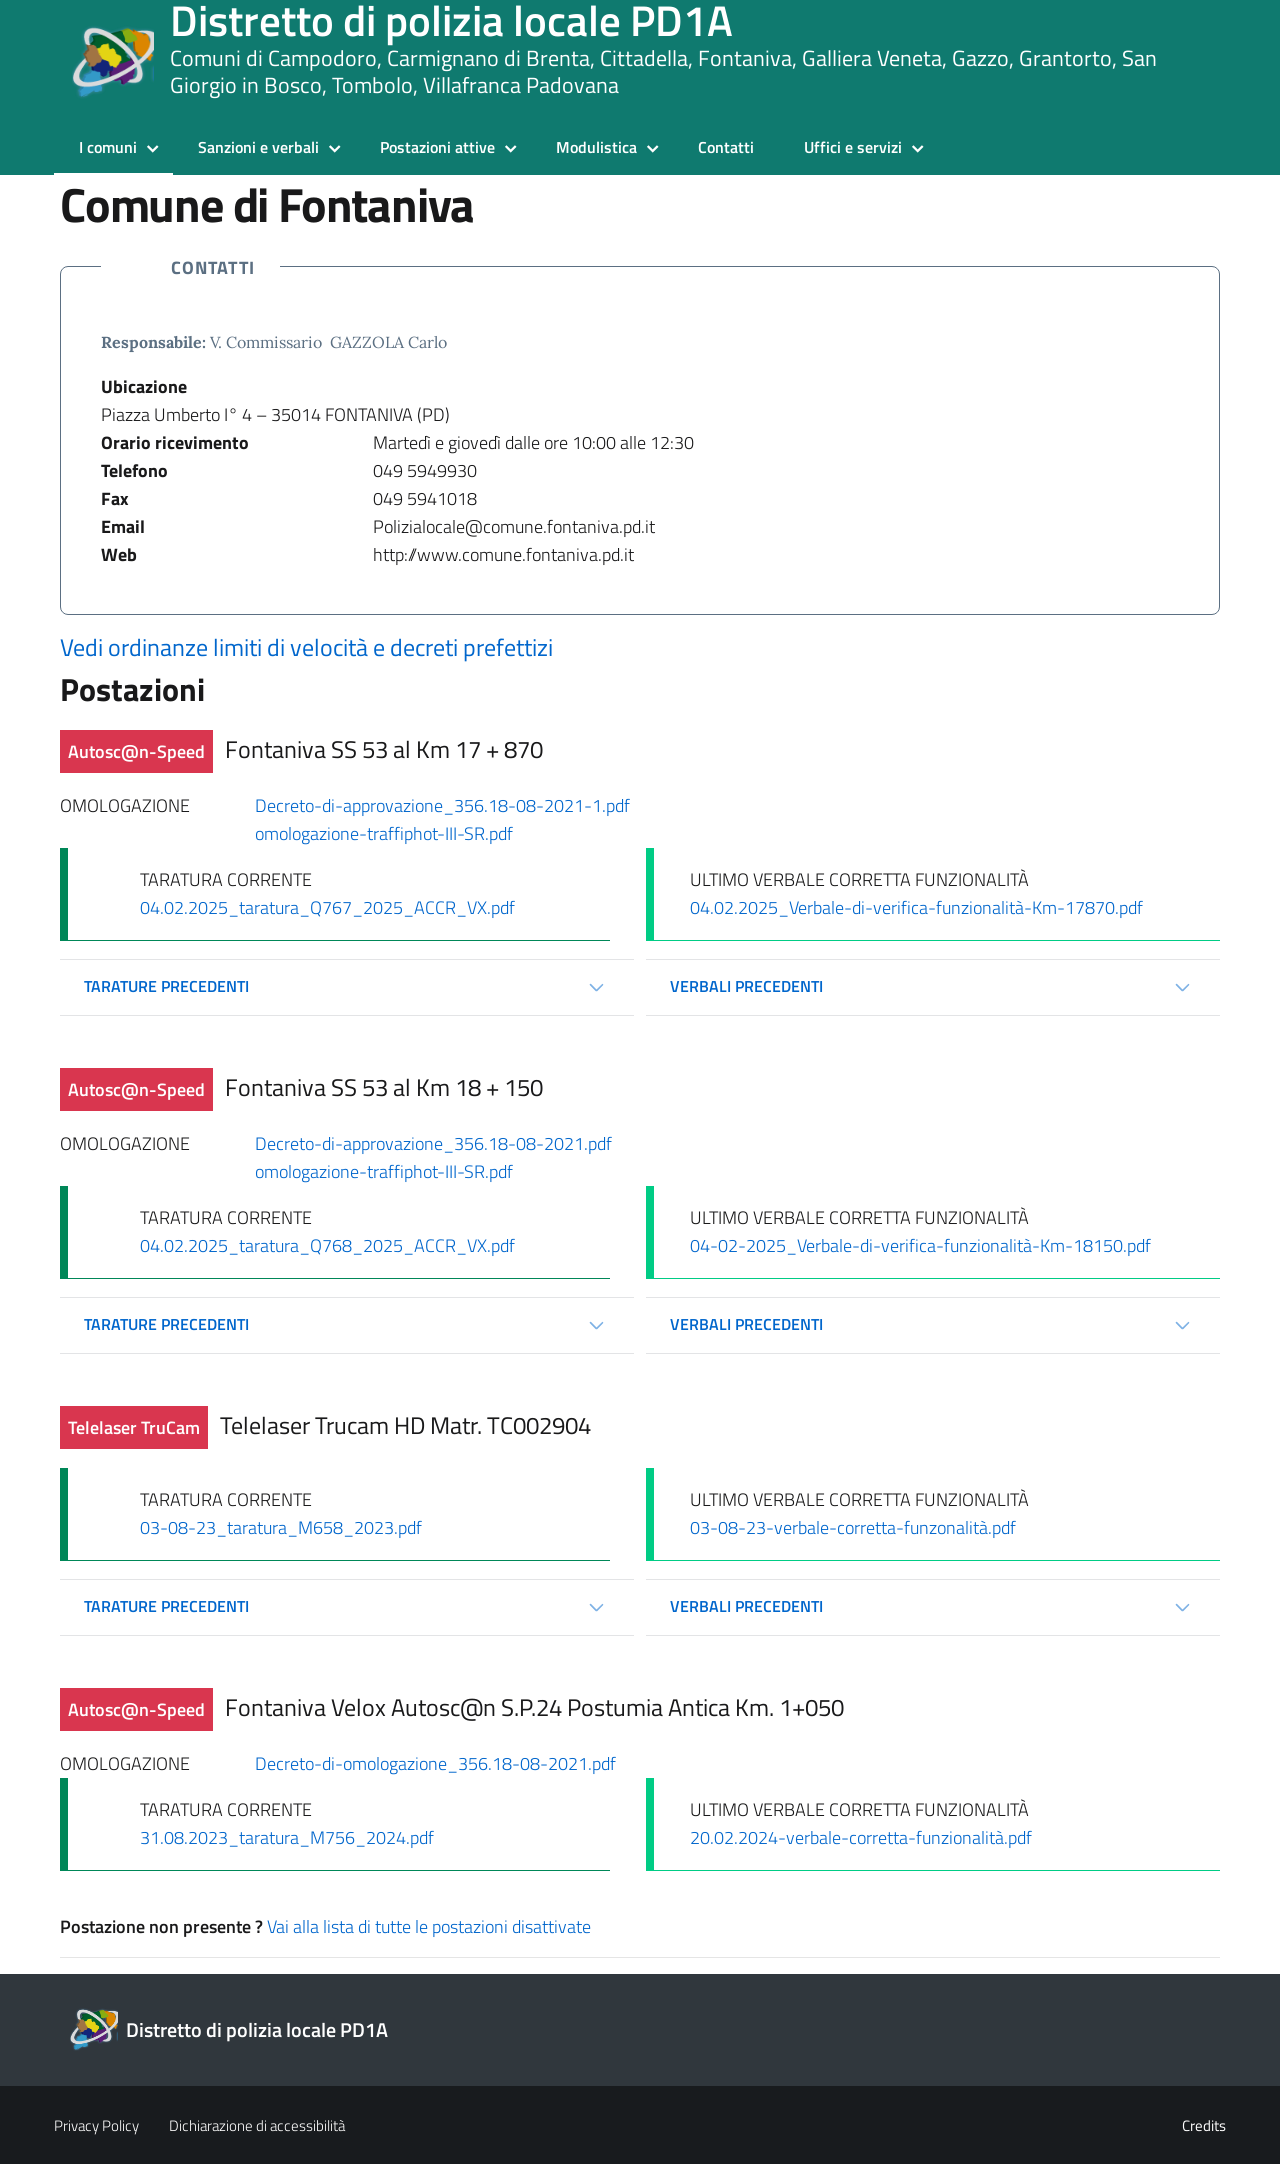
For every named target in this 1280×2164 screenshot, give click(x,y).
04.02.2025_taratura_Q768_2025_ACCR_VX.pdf (327, 1245)
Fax (115, 498)
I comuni (108, 147)
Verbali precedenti (746, 986)
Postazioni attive (437, 147)
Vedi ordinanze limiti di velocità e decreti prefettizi (306, 647)
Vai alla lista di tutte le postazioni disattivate (429, 1926)
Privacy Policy (96, 2125)
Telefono (134, 470)
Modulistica (596, 147)
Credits (1204, 2125)
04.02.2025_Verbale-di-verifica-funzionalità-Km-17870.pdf (916, 907)
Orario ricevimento (175, 442)
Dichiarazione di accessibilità (257, 2125)
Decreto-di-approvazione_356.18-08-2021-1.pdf (442, 805)
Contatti (726, 147)
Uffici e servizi (853, 147)
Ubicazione (144, 386)
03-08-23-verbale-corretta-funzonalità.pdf (853, 1527)
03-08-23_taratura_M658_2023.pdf (281, 1527)
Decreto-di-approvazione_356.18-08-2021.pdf (433, 1143)
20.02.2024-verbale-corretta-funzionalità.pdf (861, 1837)
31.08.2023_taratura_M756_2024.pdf (287, 1837)
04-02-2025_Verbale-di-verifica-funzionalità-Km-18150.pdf (920, 1245)
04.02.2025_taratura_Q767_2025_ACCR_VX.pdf (327, 907)
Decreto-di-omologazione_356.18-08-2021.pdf (435, 1763)
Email (123, 526)
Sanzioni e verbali (258, 147)
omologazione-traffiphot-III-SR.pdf (384, 833)
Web (119, 554)
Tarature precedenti (166, 986)
